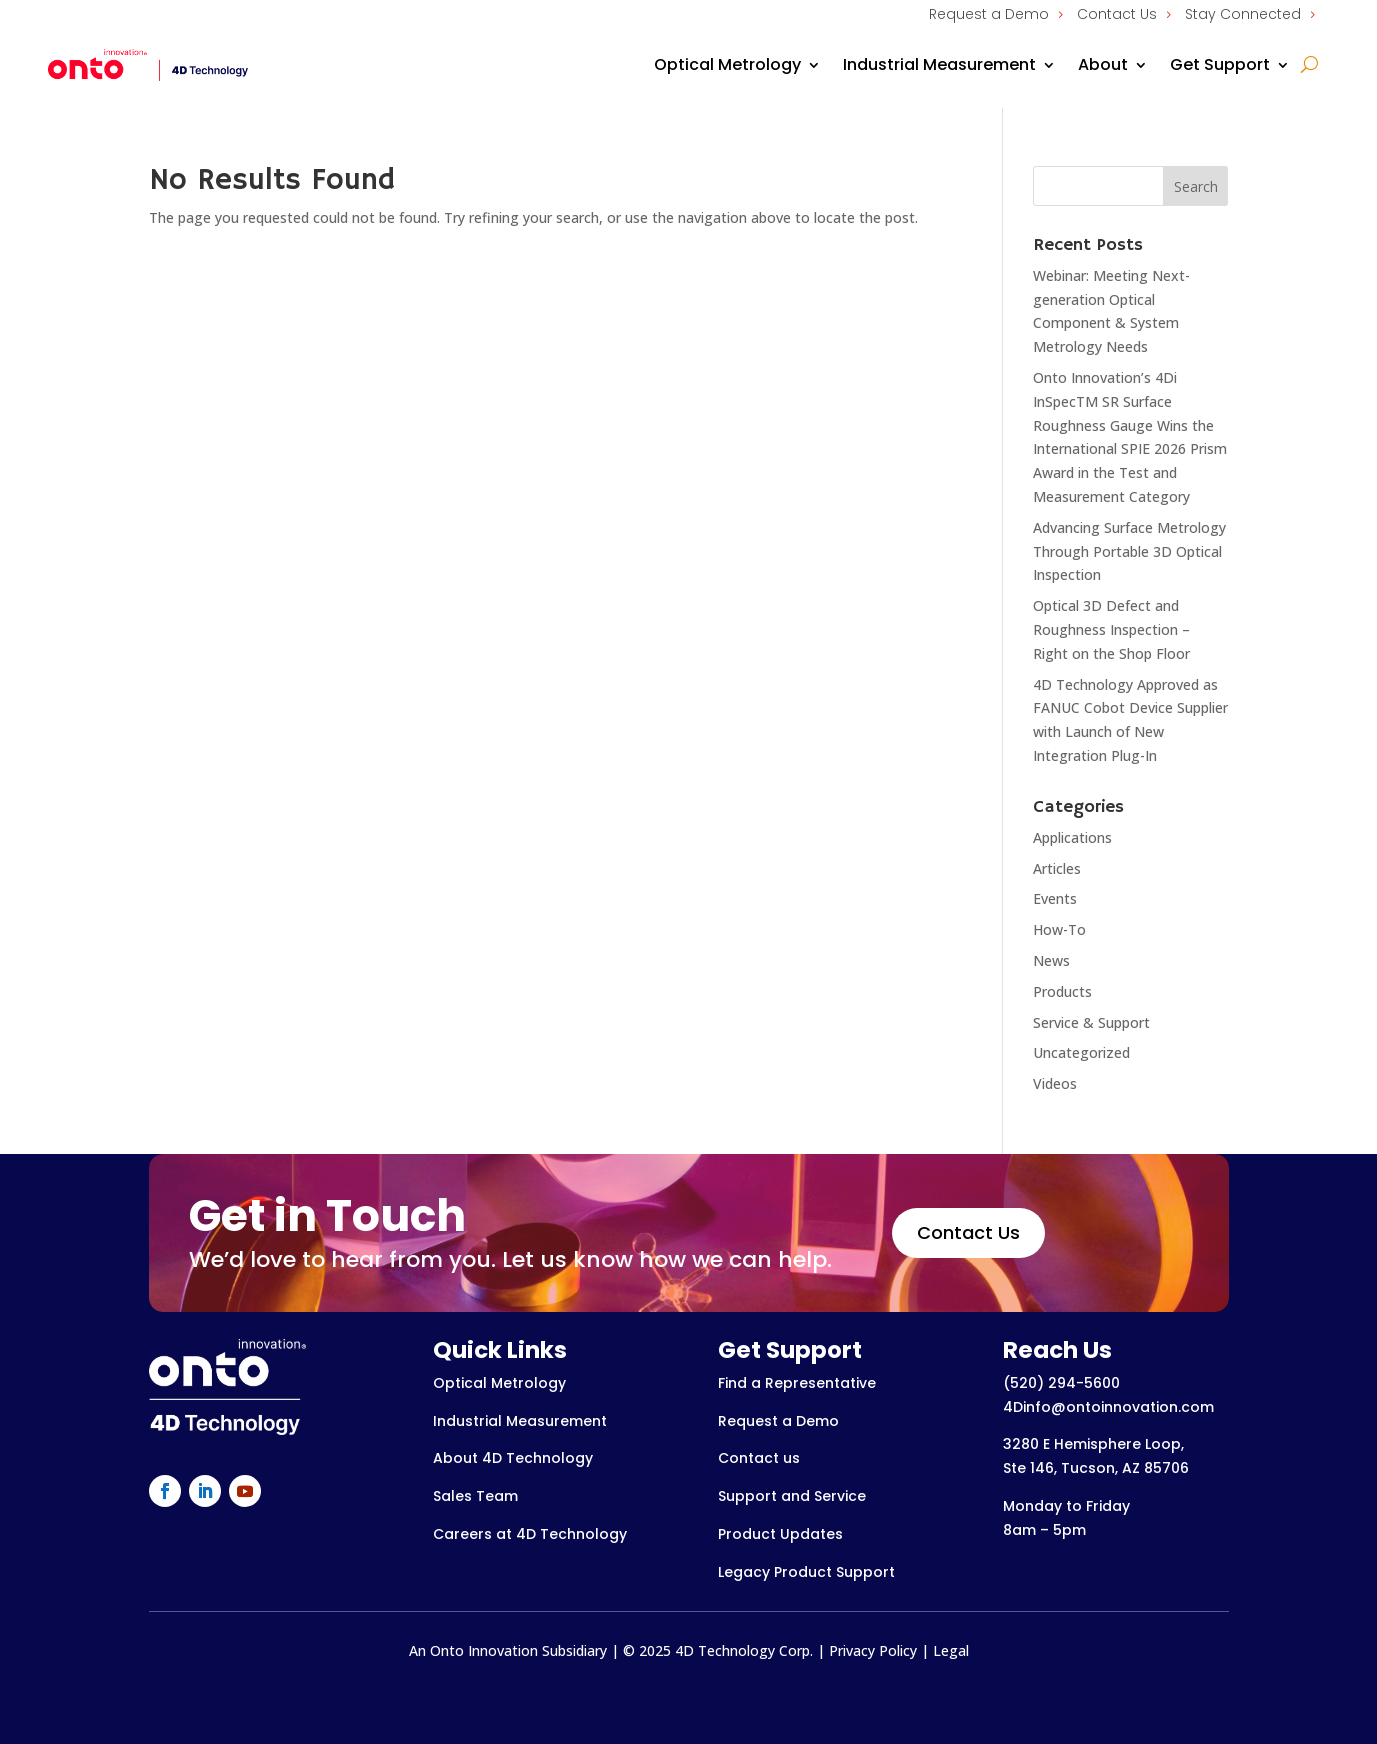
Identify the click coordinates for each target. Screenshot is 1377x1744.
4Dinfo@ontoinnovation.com (1108, 1407)
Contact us (759, 1458)
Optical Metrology (727, 64)
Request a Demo (989, 14)
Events (1055, 898)
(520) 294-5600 (1061, 1383)
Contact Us (1117, 14)
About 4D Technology (513, 1458)
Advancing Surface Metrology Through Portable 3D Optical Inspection (1129, 551)
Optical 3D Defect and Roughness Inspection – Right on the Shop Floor (1111, 629)
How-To (1059, 929)
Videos (1055, 1083)
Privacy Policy (873, 1650)
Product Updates (780, 1534)
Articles (1057, 868)
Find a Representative (797, 1383)
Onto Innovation (484, 1650)
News (1051, 960)
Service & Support (1091, 1022)
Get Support (1220, 64)
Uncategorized (1081, 1052)
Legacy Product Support (806, 1572)
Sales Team (475, 1496)
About (1103, 64)
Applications (1072, 837)
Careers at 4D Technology (530, 1534)
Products (1062, 991)
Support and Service (792, 1496)
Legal (951, 1650)
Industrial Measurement (939, 64)
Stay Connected (1243, 14)
